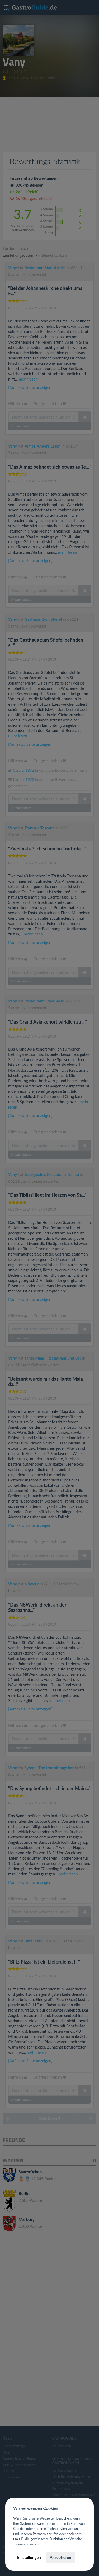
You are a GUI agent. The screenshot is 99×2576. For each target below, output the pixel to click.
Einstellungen (29, 2557)
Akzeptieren (60, 2557)
